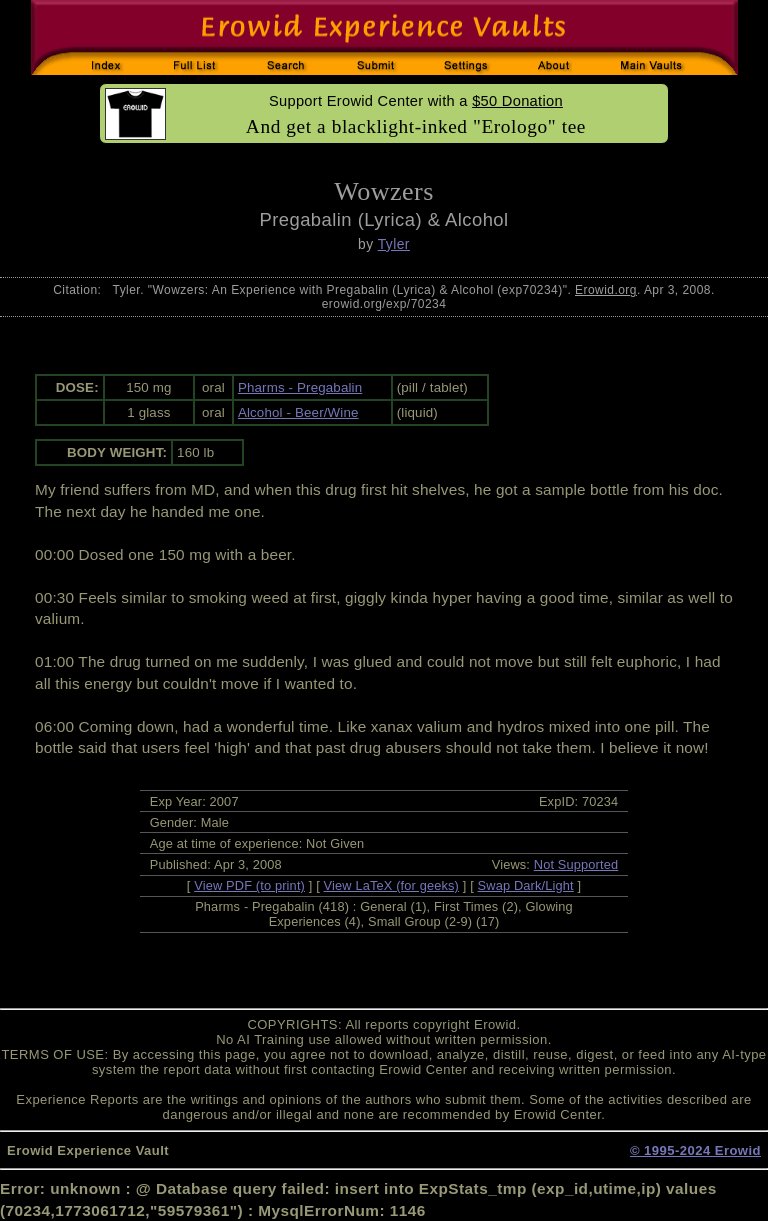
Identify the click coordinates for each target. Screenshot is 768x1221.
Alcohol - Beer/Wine (298, 412)
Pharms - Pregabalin (300, 387)
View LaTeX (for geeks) (391, 885)
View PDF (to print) (249, 885)
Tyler (394, 244)
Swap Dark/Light (526, 885)
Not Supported (576, 864)
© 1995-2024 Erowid (695, 1150)
